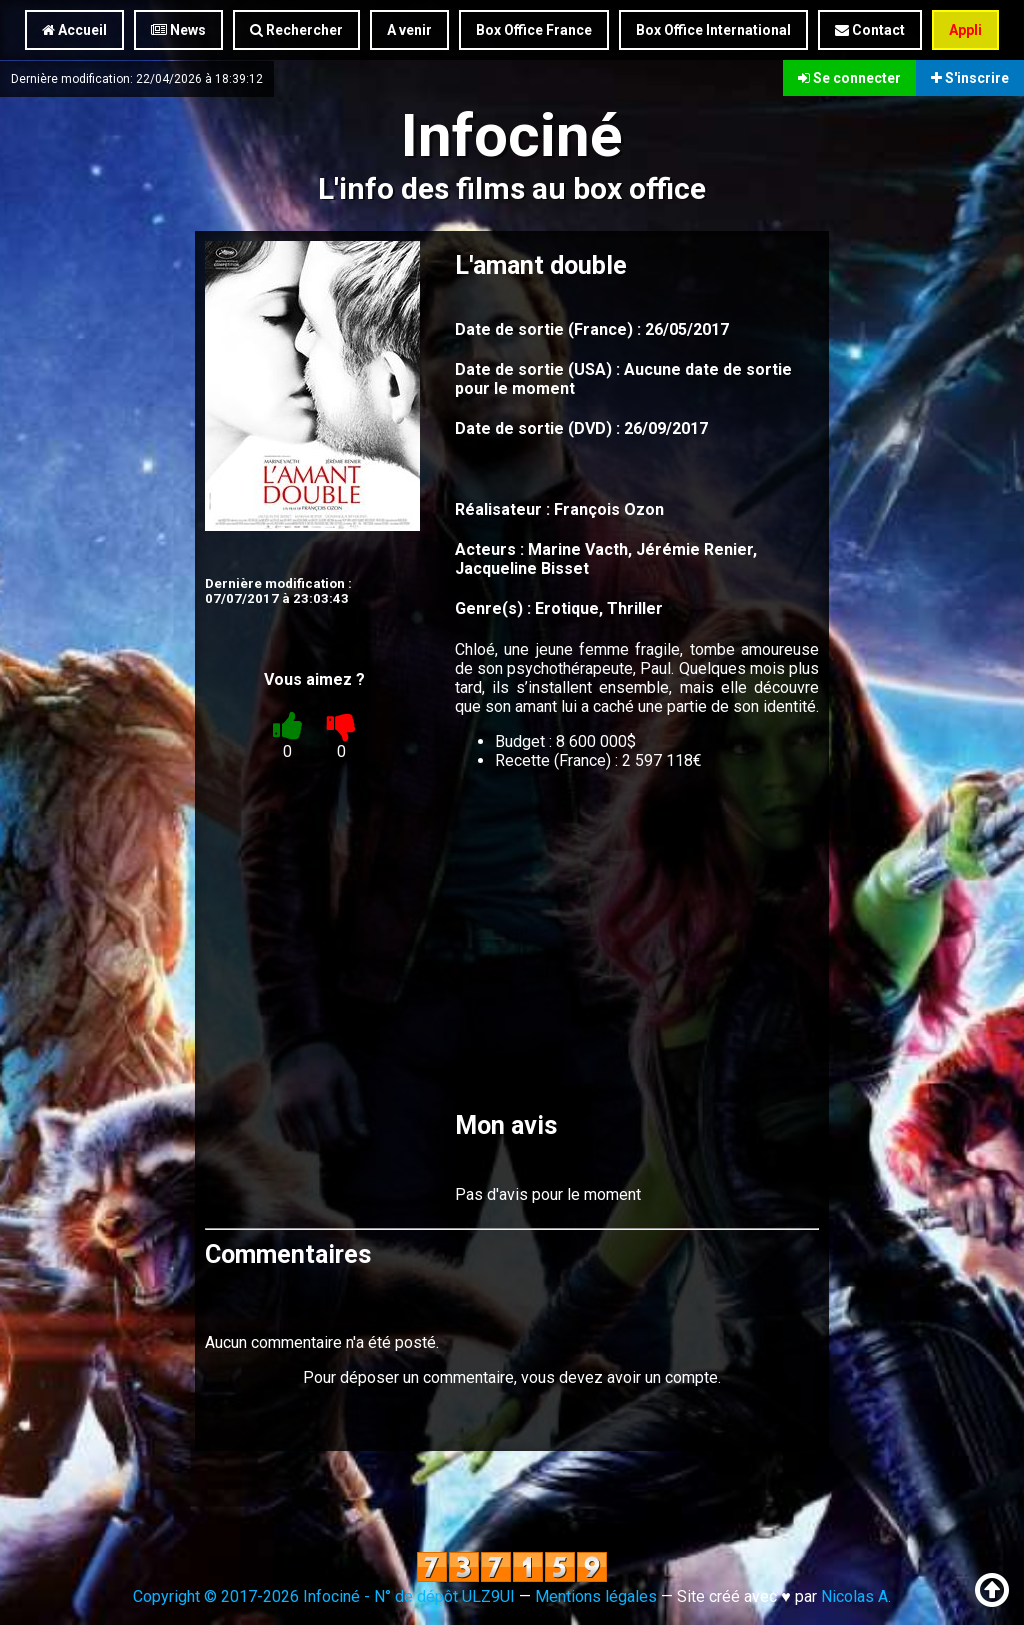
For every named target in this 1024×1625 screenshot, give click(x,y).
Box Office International (713, 30)
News (178, 30)
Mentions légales (596, 1596)
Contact (870, 30)
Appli (965, 30)
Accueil (74, 30)
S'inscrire (970, 78)
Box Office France (534, 30)
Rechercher (296, 30)
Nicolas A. (856, 1596)
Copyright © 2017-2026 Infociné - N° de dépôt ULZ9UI (324, 1596)
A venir (409, 30)
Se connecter (849, 78)
